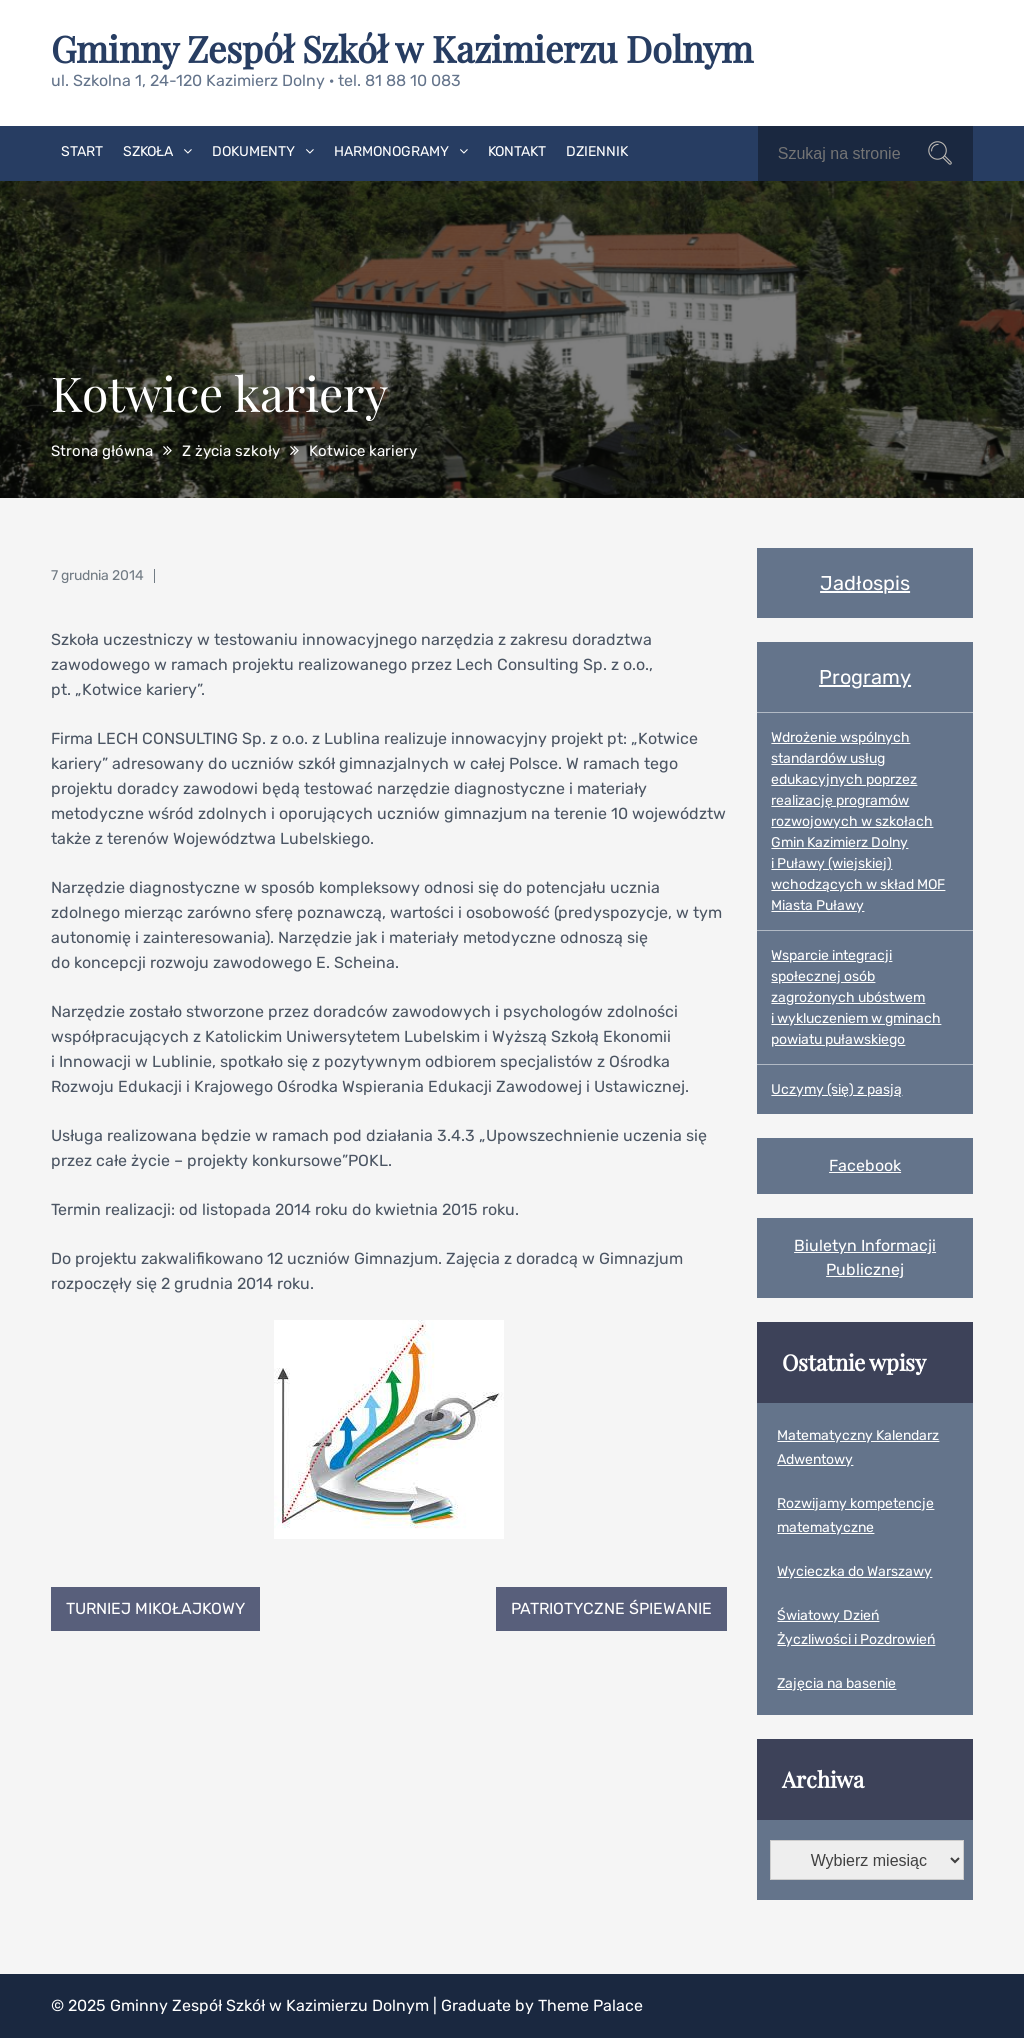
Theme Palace (590, 2005)
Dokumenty (253, 151)
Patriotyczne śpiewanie (611, 1608)
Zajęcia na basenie (836, 1683)
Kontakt (517, 151)
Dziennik (597, 151)
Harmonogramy (391, 151)
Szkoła (148, 151)
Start (82, 151)
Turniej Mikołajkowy (155, 1608)
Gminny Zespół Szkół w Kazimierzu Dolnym (402, 48)
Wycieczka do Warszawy (854, 1571)
